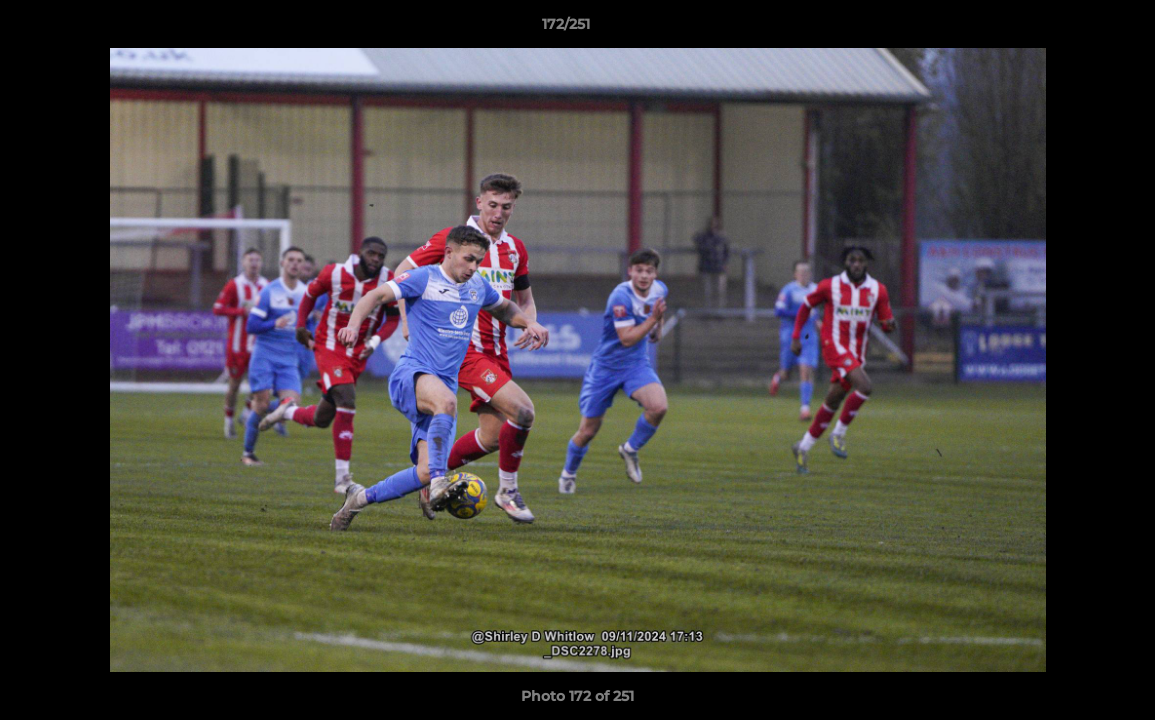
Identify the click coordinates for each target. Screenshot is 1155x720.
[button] (1071, 29)
